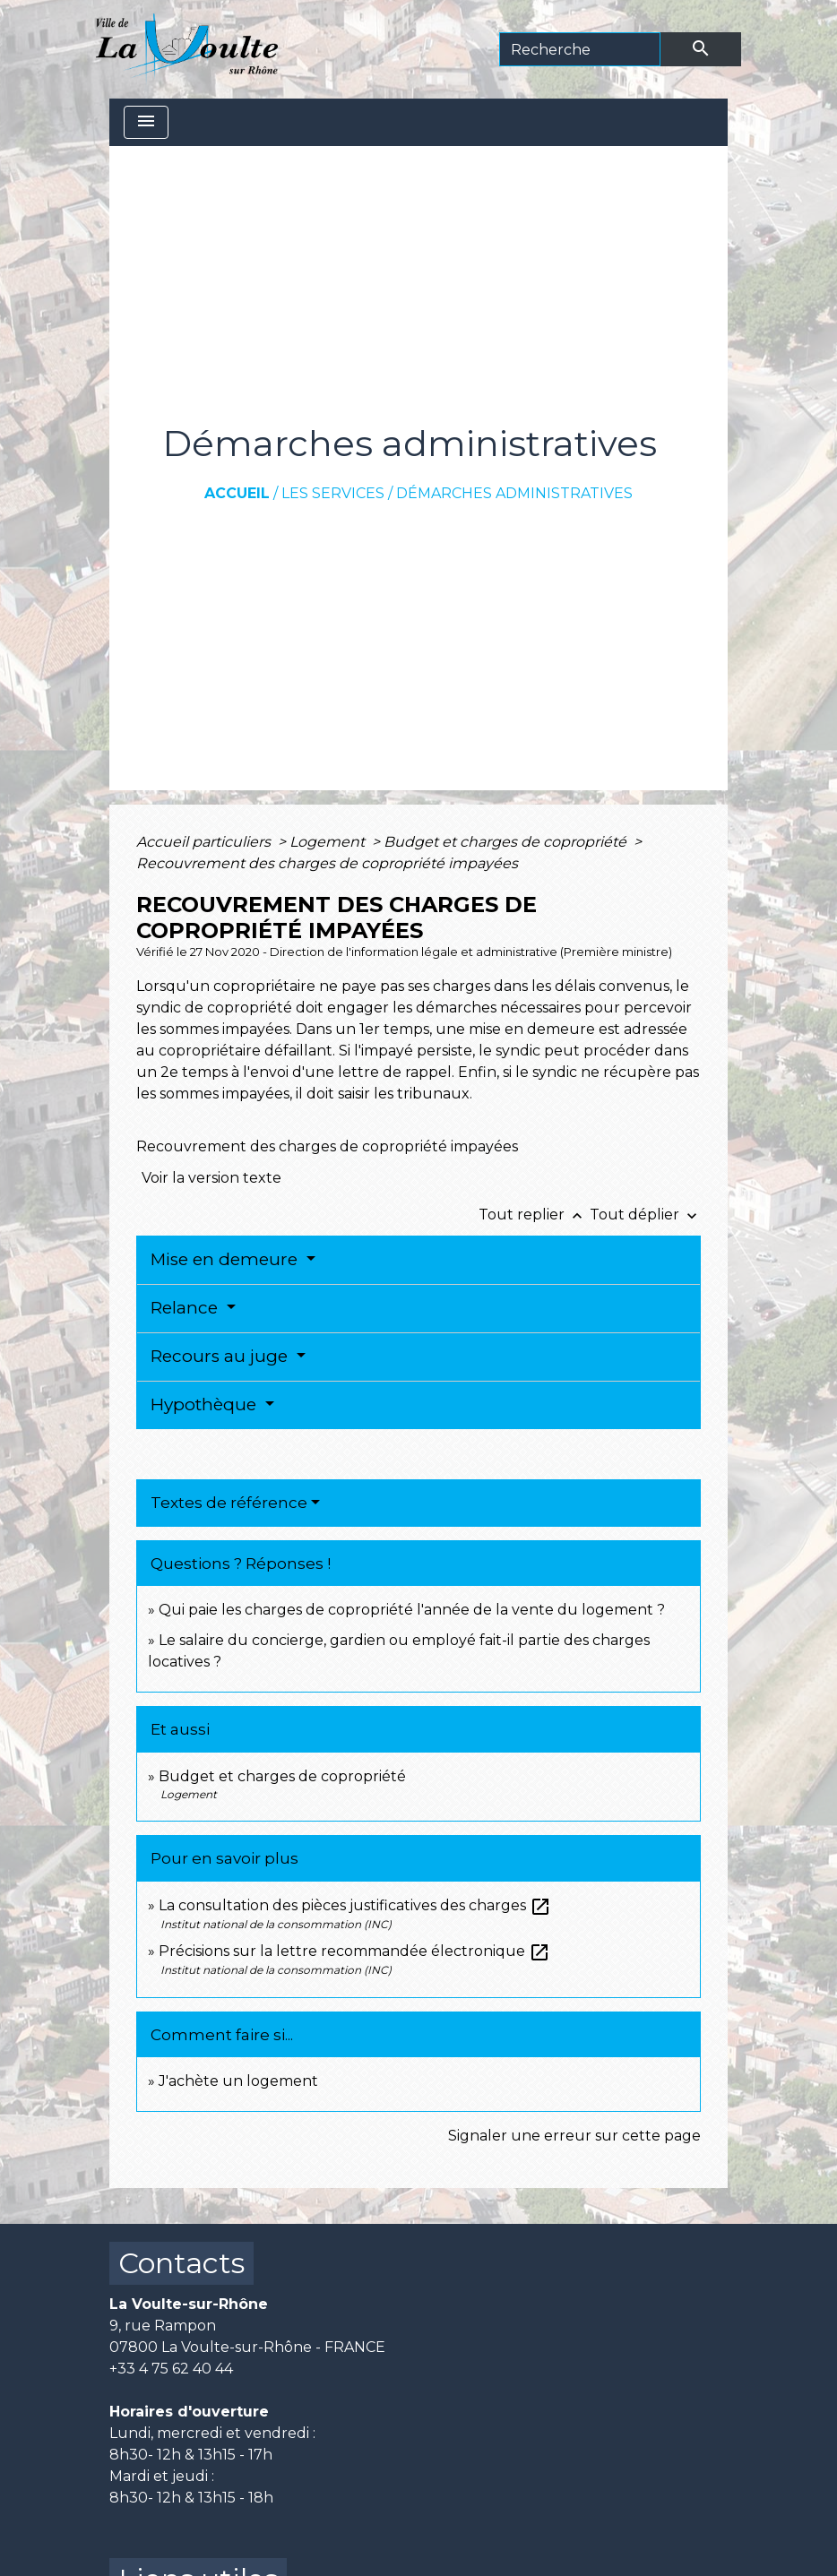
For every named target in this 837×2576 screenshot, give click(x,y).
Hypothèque (206, 1404)
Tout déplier (645, 1214)
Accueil (237, 493)
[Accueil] (187, 49)
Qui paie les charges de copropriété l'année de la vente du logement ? (412, 1609)
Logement (328, 841)
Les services (332, 493)
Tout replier (534, 1214)
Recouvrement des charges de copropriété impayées (327, 863)
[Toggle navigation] (146, 122)
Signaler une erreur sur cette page (574, 2135)
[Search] (579, 49)
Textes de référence (229, 1503)
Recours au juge (221, 1356)
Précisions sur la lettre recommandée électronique (354, 1951)
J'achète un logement (238, 2080)
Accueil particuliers (205, 841)
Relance (186, 1307)
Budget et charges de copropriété (507, 841)
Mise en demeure (226, 1259)
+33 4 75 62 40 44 (171, 2368)
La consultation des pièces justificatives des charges (355, 1905)
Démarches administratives (514, 493)
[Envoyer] (700, 49)
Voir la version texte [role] (211, 1177)
